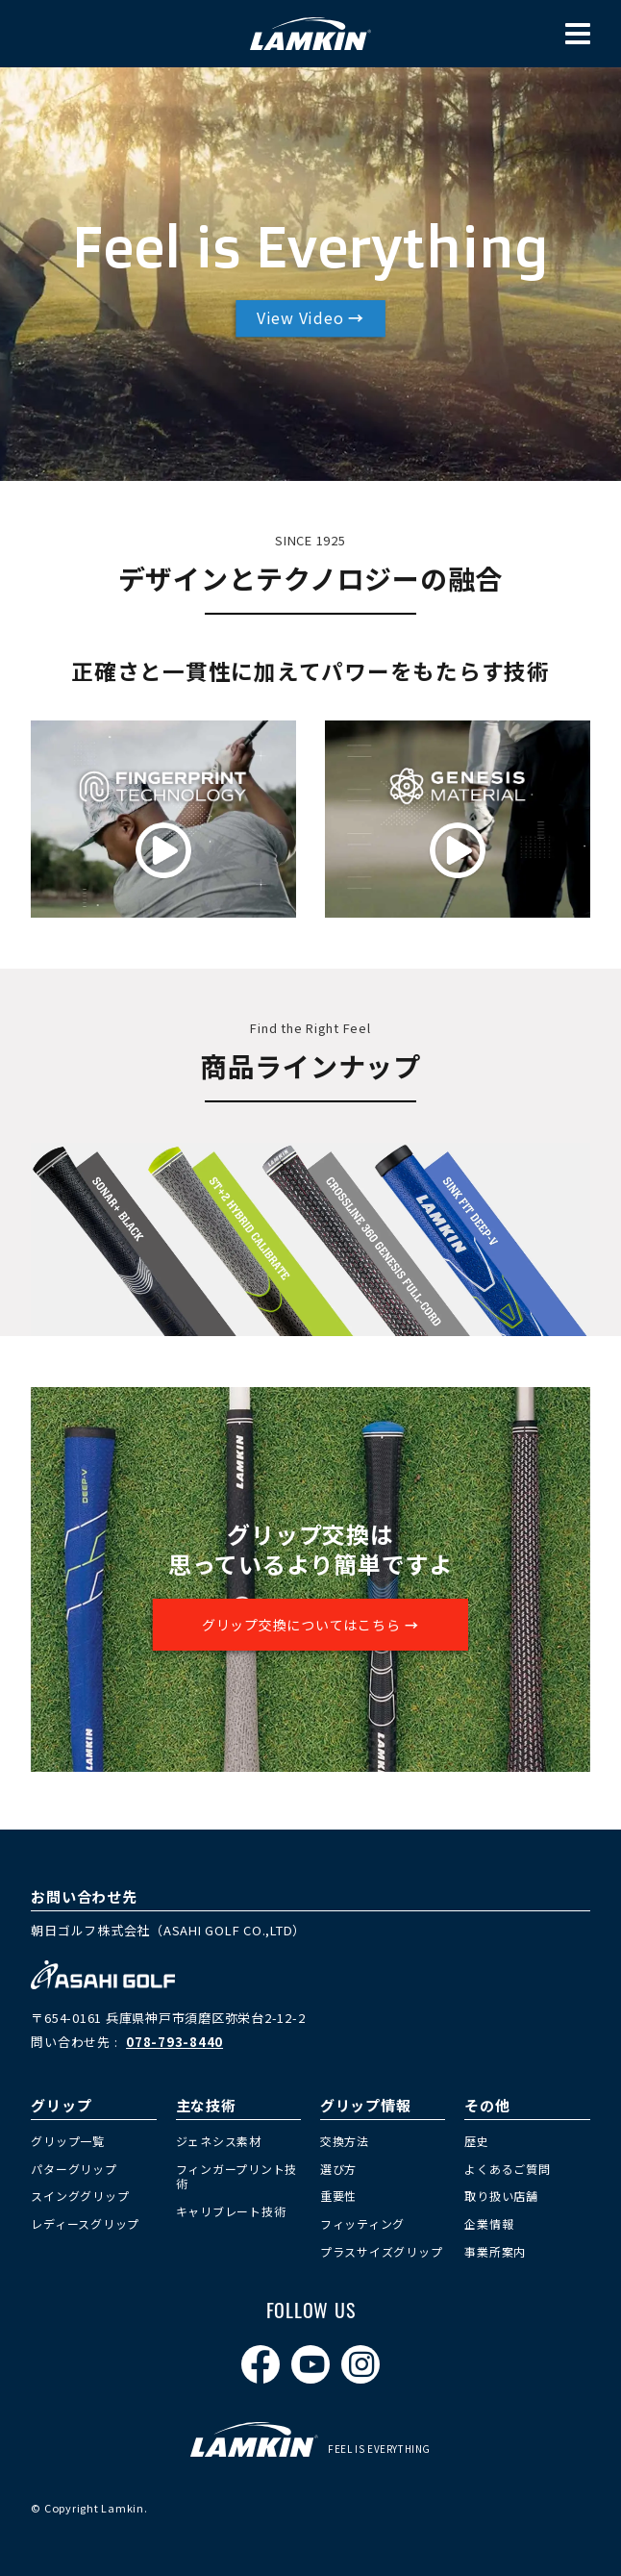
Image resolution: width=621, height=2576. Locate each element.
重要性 (338, 2195)
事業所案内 (495, 2251)
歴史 (476, 2141)
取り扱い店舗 (501, 2195)
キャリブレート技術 (231, 2211)
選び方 (338, 2168)
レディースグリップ (85, 2223)
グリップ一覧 (68, 2141)
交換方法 (344, 2141)
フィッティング (362, 2223)
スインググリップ (80, 2195)
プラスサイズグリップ (381, 2251)
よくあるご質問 (507, 2168)
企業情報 (488, 2223)
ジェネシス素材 (218, 2141)
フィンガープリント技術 (237, 2176)
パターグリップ (73, 2168)
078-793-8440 (174, 2042)
